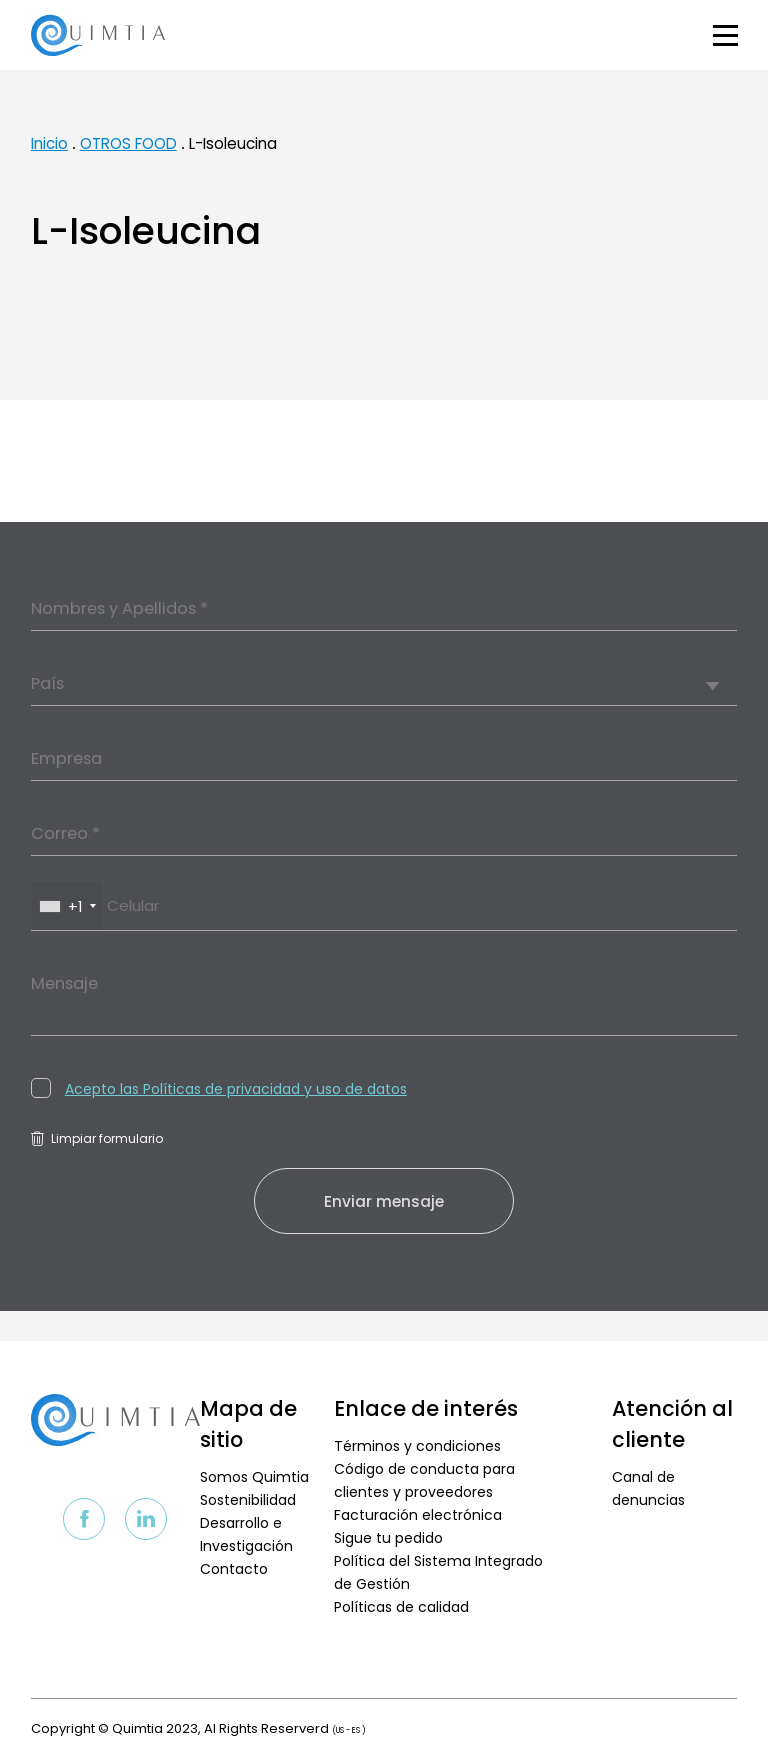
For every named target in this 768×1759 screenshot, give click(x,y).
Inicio (49, 143)
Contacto (234, 1569)
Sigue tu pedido (388, 1538)
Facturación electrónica (418, 1515)
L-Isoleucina (233, 143)
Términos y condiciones (417, 1446)
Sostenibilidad (248, 1500)
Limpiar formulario (97, 1138)
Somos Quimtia (254, 1477)
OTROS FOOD (128, 143)
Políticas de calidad (401, 1607)
